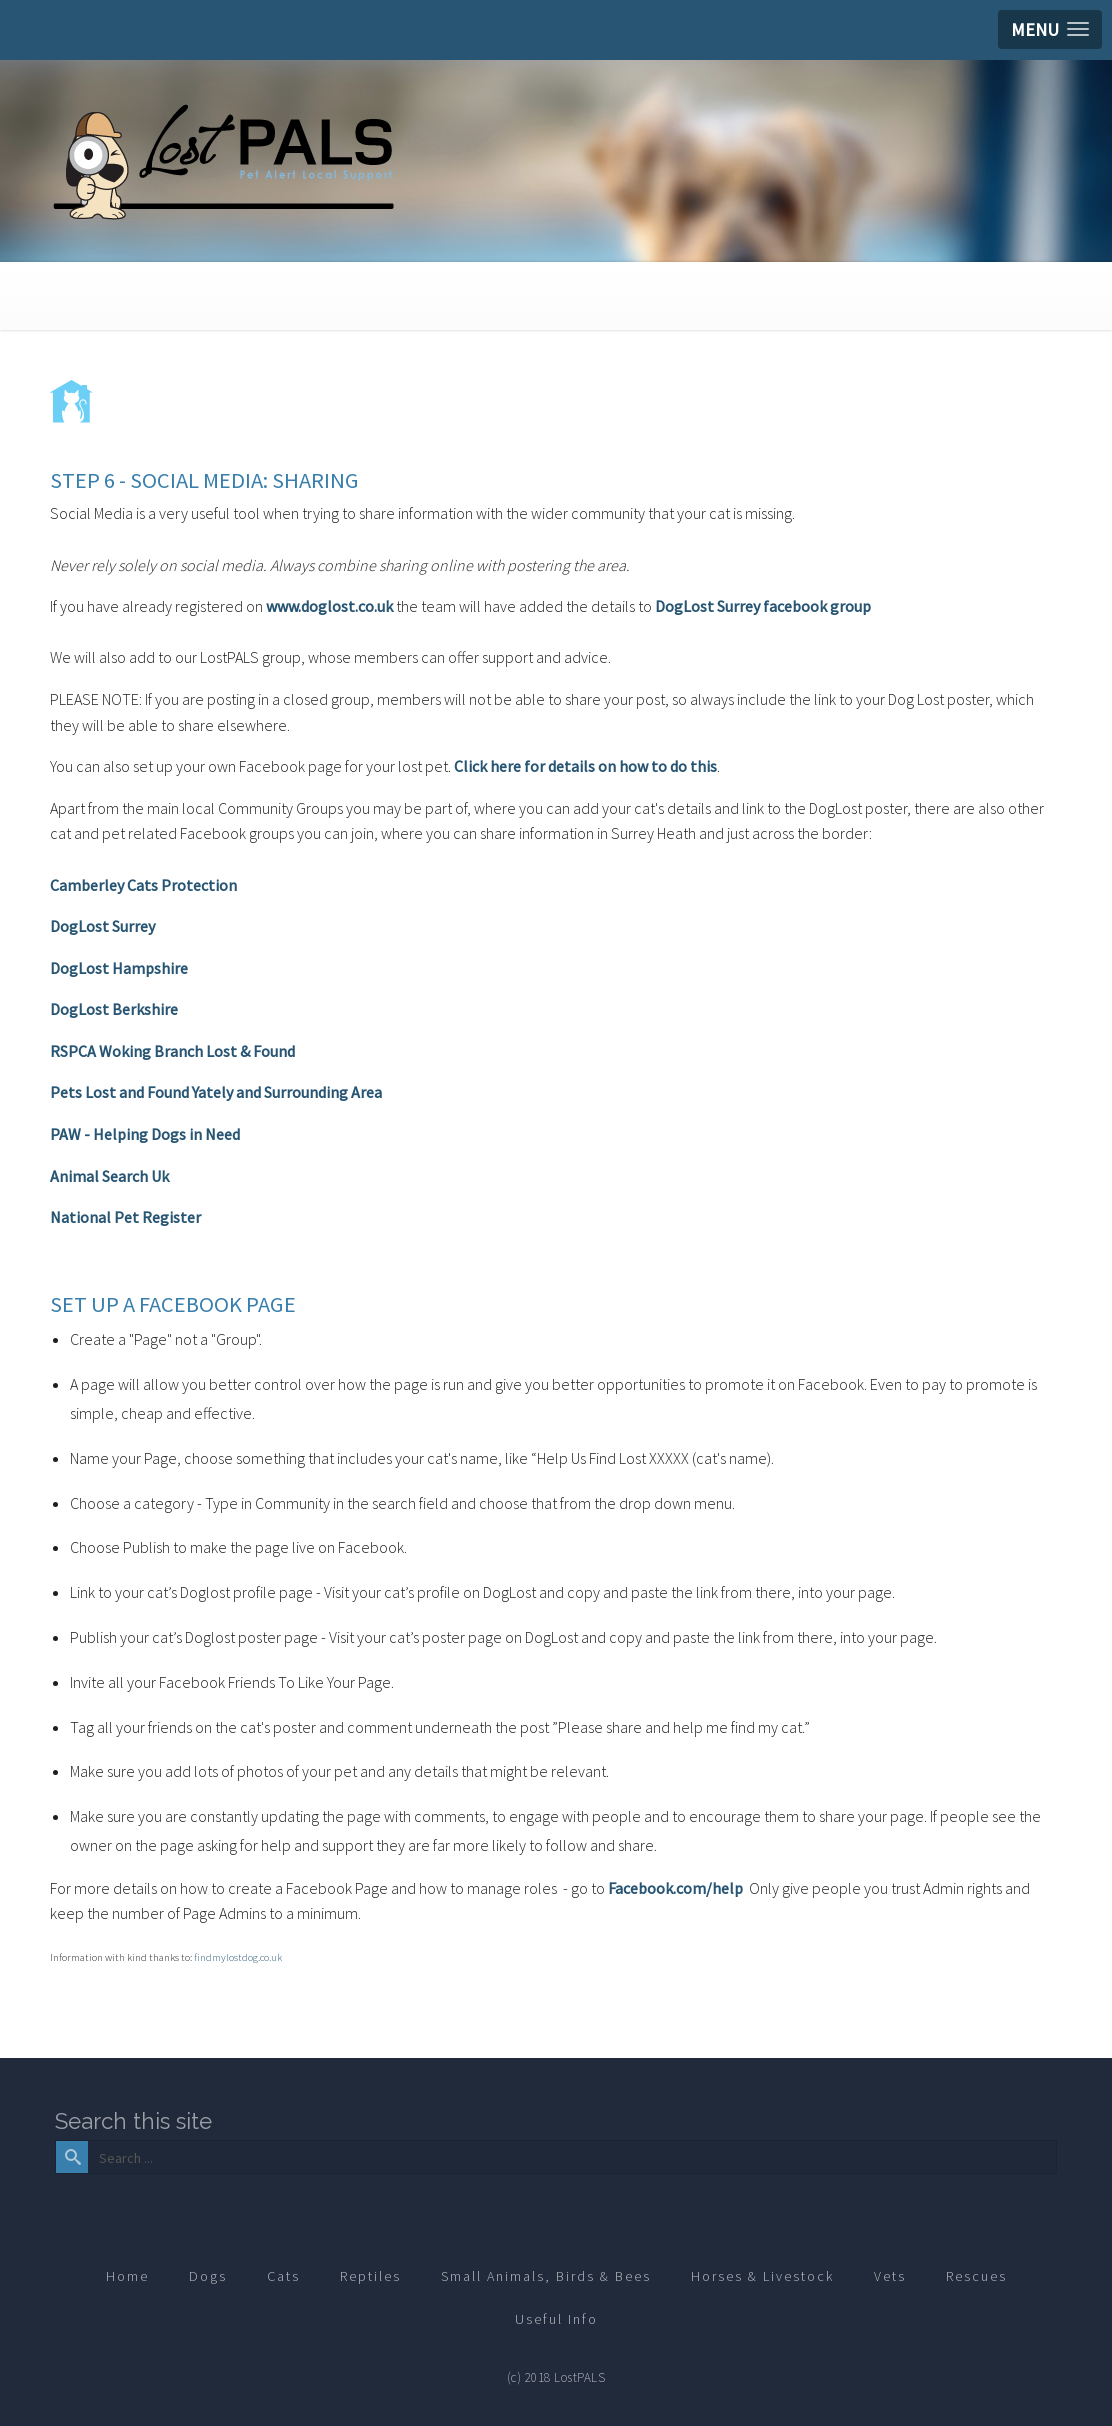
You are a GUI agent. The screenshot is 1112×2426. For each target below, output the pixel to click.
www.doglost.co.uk (329, 606)
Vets (890, 2276)
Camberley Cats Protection (143, 885)
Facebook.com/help (675, 1888)
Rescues (976, 2276)
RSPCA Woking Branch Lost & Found (172, 1051)
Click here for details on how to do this (585, 766)
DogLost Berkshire (114, 1009)
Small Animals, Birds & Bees (546, 2276)
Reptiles (370, 2276)
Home (127, 2276)
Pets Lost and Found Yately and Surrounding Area (216, 1092)
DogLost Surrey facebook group (763, 606)
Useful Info (556, 2319)
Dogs (208, 2276)
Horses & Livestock (762, 2276)
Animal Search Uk (109, 1176)
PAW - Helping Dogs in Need (145, 1134)
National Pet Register (125, 1217)
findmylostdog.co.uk (238, 1957)
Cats (283, 2276)
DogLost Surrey (102, 926)
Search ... (86, 2141)
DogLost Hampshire (119, 968)
